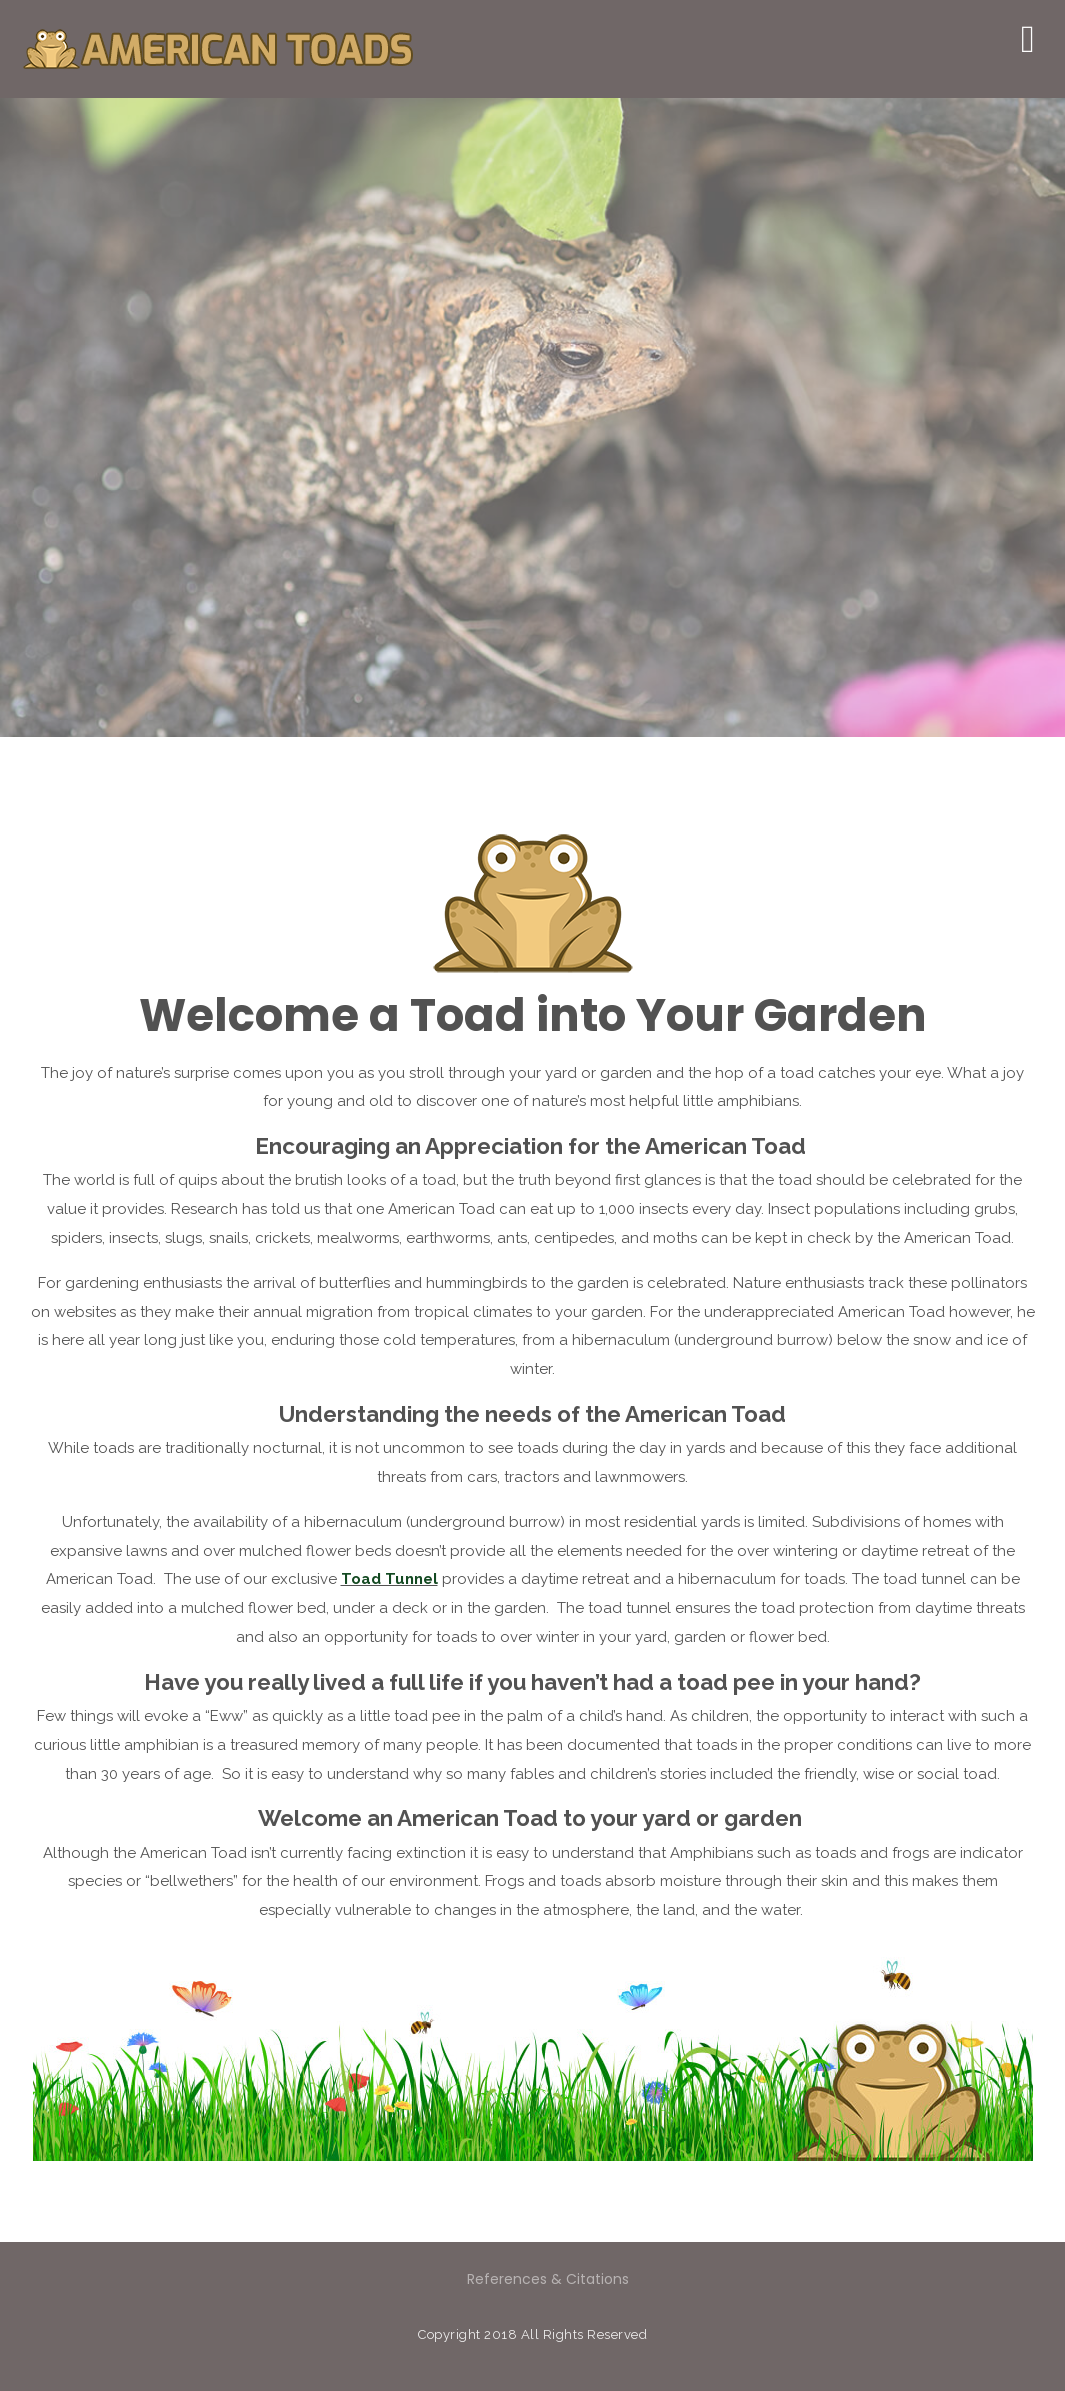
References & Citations (548, 2279)
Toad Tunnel (389, 1579)
